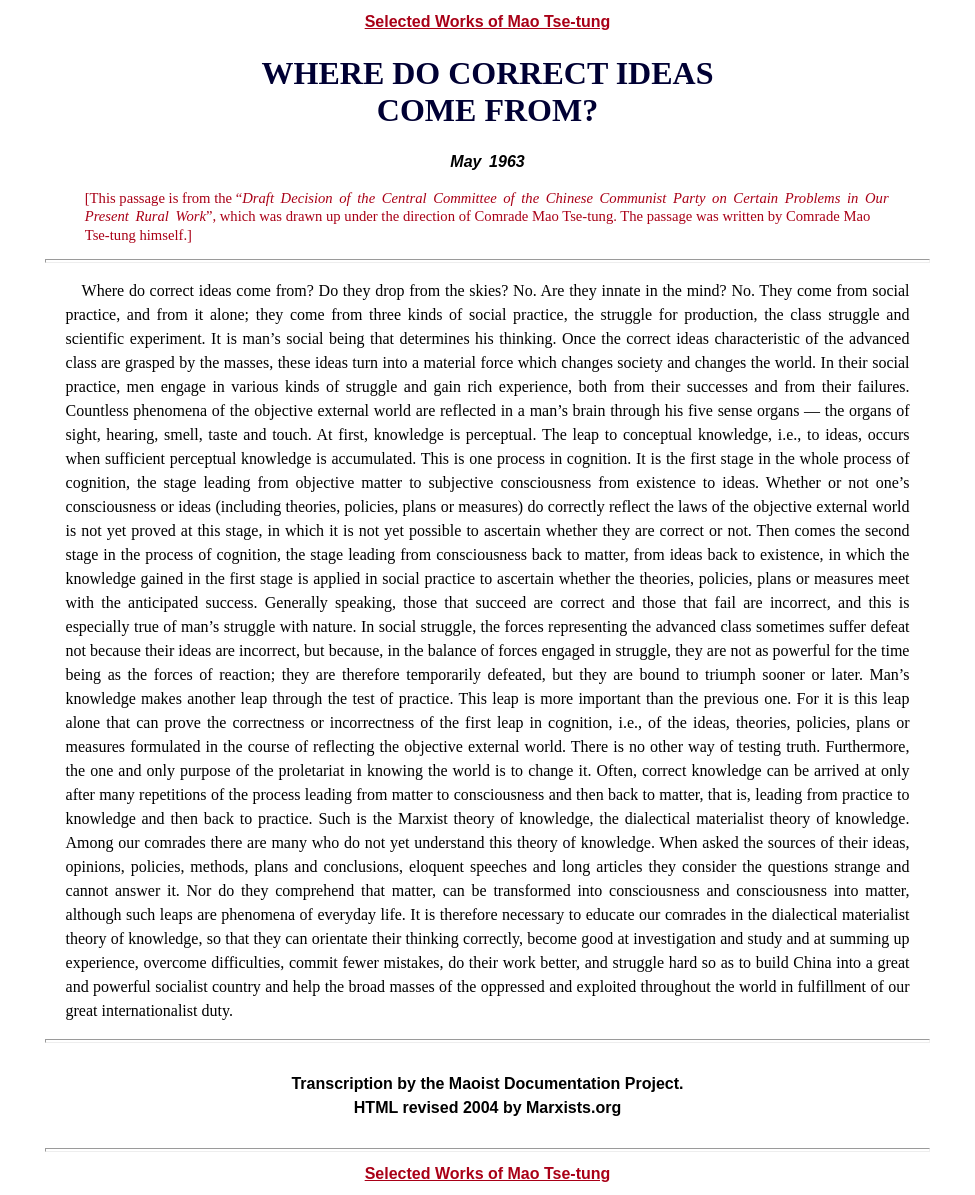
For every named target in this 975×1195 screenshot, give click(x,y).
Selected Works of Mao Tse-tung (488, 21)
